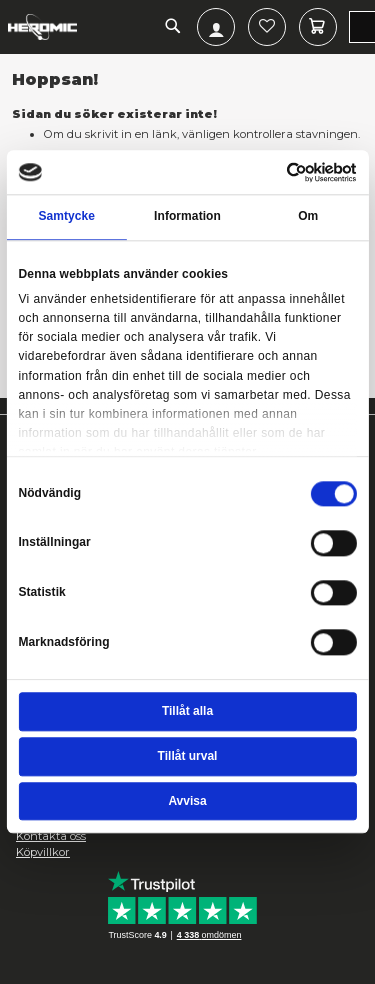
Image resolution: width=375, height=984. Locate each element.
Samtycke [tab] (66, 217)
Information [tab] (187, 217)
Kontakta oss (51, 836)
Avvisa (187, 801)
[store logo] (42, 27)
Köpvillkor (43, 852)
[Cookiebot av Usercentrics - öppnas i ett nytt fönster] (287, 172)
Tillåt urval (188, 756)
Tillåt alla (187, 711)
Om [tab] (308, 217)
